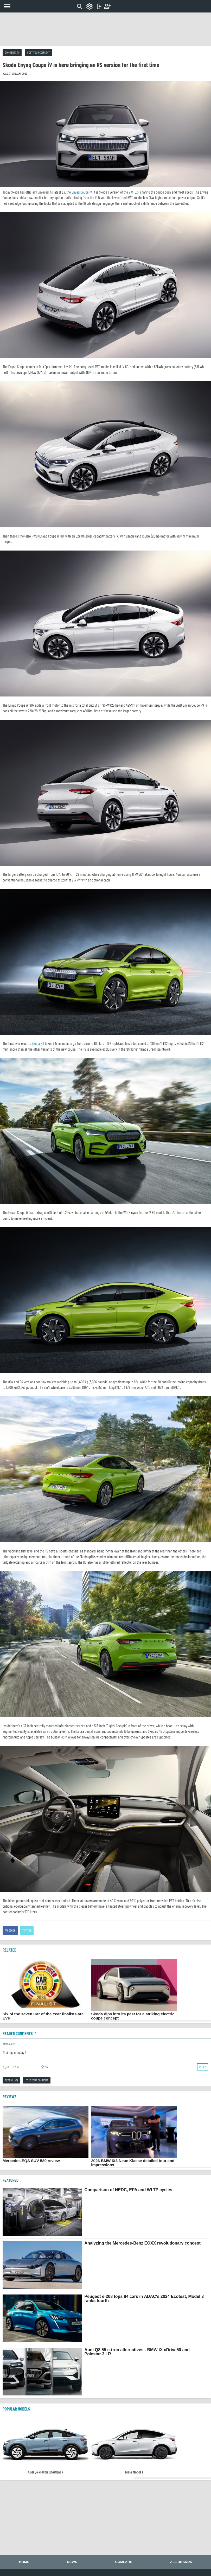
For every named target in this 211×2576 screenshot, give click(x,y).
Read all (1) (11, 2080)
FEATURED (10, 2180)
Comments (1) (12, 52)
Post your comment (38, 52)
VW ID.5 (134, 192)
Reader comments (20, 2033)
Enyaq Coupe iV (82, 192)
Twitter (27, 1930)
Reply (202, 2067)
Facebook (10, 1930)
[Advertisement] (105, 29)
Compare (123, 2562)
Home (24, 2562)
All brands (181, 2562)
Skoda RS (38, 1043)
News (72, 2562)
